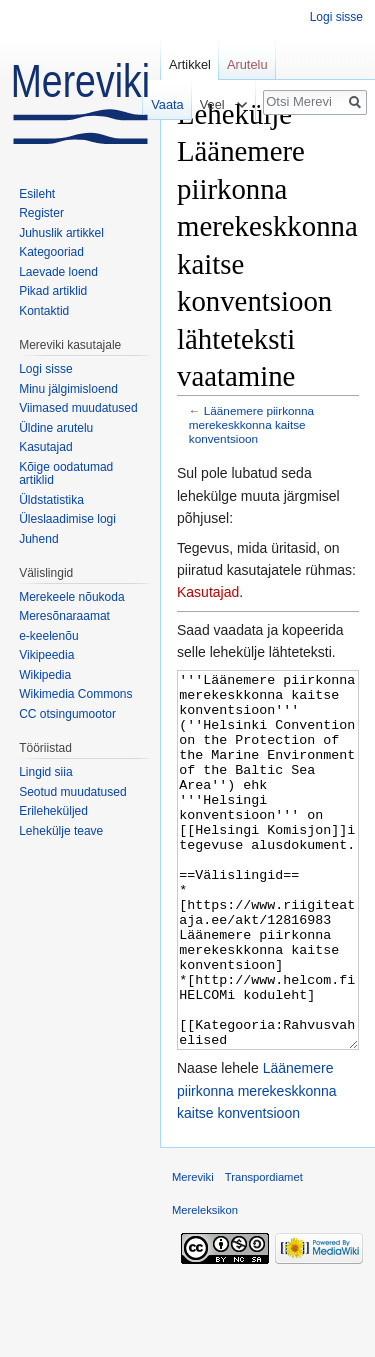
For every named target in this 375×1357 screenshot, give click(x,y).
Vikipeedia (46, 655)
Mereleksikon (205, 1285)
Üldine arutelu (56, 428)
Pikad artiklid (53, 291)
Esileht (37, 194)
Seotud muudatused (72, 792)
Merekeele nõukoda (71, 597)
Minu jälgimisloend (68, 389)
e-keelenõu (48, 636)
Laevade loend (58, 272)
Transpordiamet (264, 1252)
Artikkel (190, 64)
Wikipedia (45, 675)
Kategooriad (51, 252)
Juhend (38, 539)
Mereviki (193, 1252)
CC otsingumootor (67, 714)
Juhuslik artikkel (61, 233)
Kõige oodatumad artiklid (66, 474)
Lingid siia (45, 772)
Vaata (162, 104)
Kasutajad (208, 592)
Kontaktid (44, 311)
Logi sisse (336, 17)
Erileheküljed (53, 811)
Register (41, 213)
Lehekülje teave (61, 831)
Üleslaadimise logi (67, 519)
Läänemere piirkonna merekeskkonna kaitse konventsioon (251, 424)
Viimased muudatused (78, 408)
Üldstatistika (51, 500)
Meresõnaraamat (64, 616)
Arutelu (247, 64)
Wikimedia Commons (75, 694)
